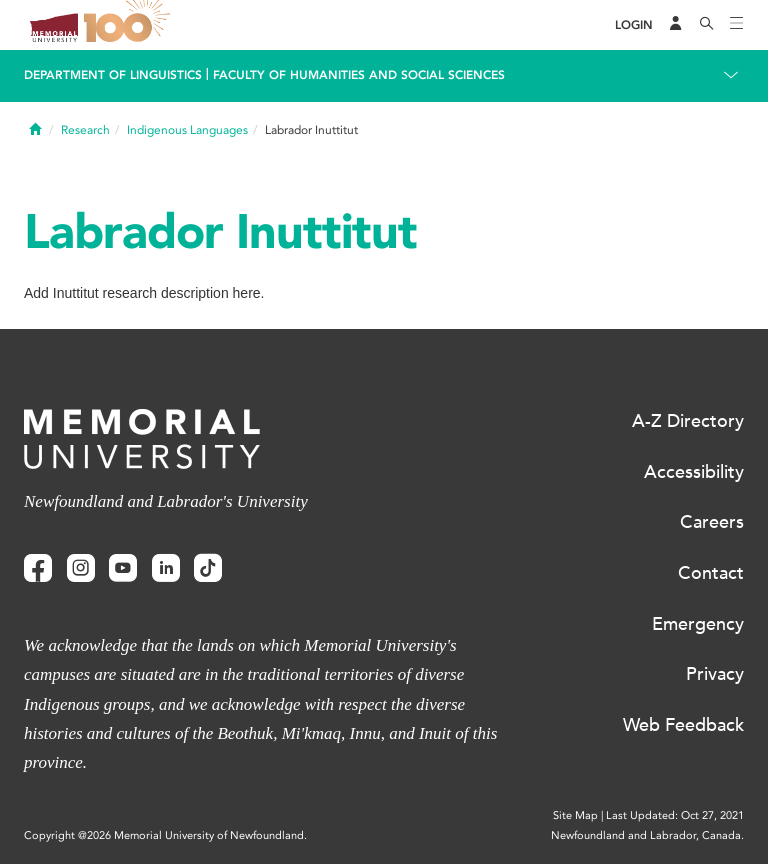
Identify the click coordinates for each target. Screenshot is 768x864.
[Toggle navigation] (737, 25)
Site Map (575, 815)
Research (85, 130)
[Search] (707, 25)
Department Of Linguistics (113, 75)
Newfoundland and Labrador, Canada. (647, 835)
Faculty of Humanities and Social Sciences (359, 75)
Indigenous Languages (187, 130)
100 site (130, 25)
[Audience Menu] (676, 25)
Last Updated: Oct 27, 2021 (675, 815)
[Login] (634, 25)
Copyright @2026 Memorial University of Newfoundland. (165, 835)
